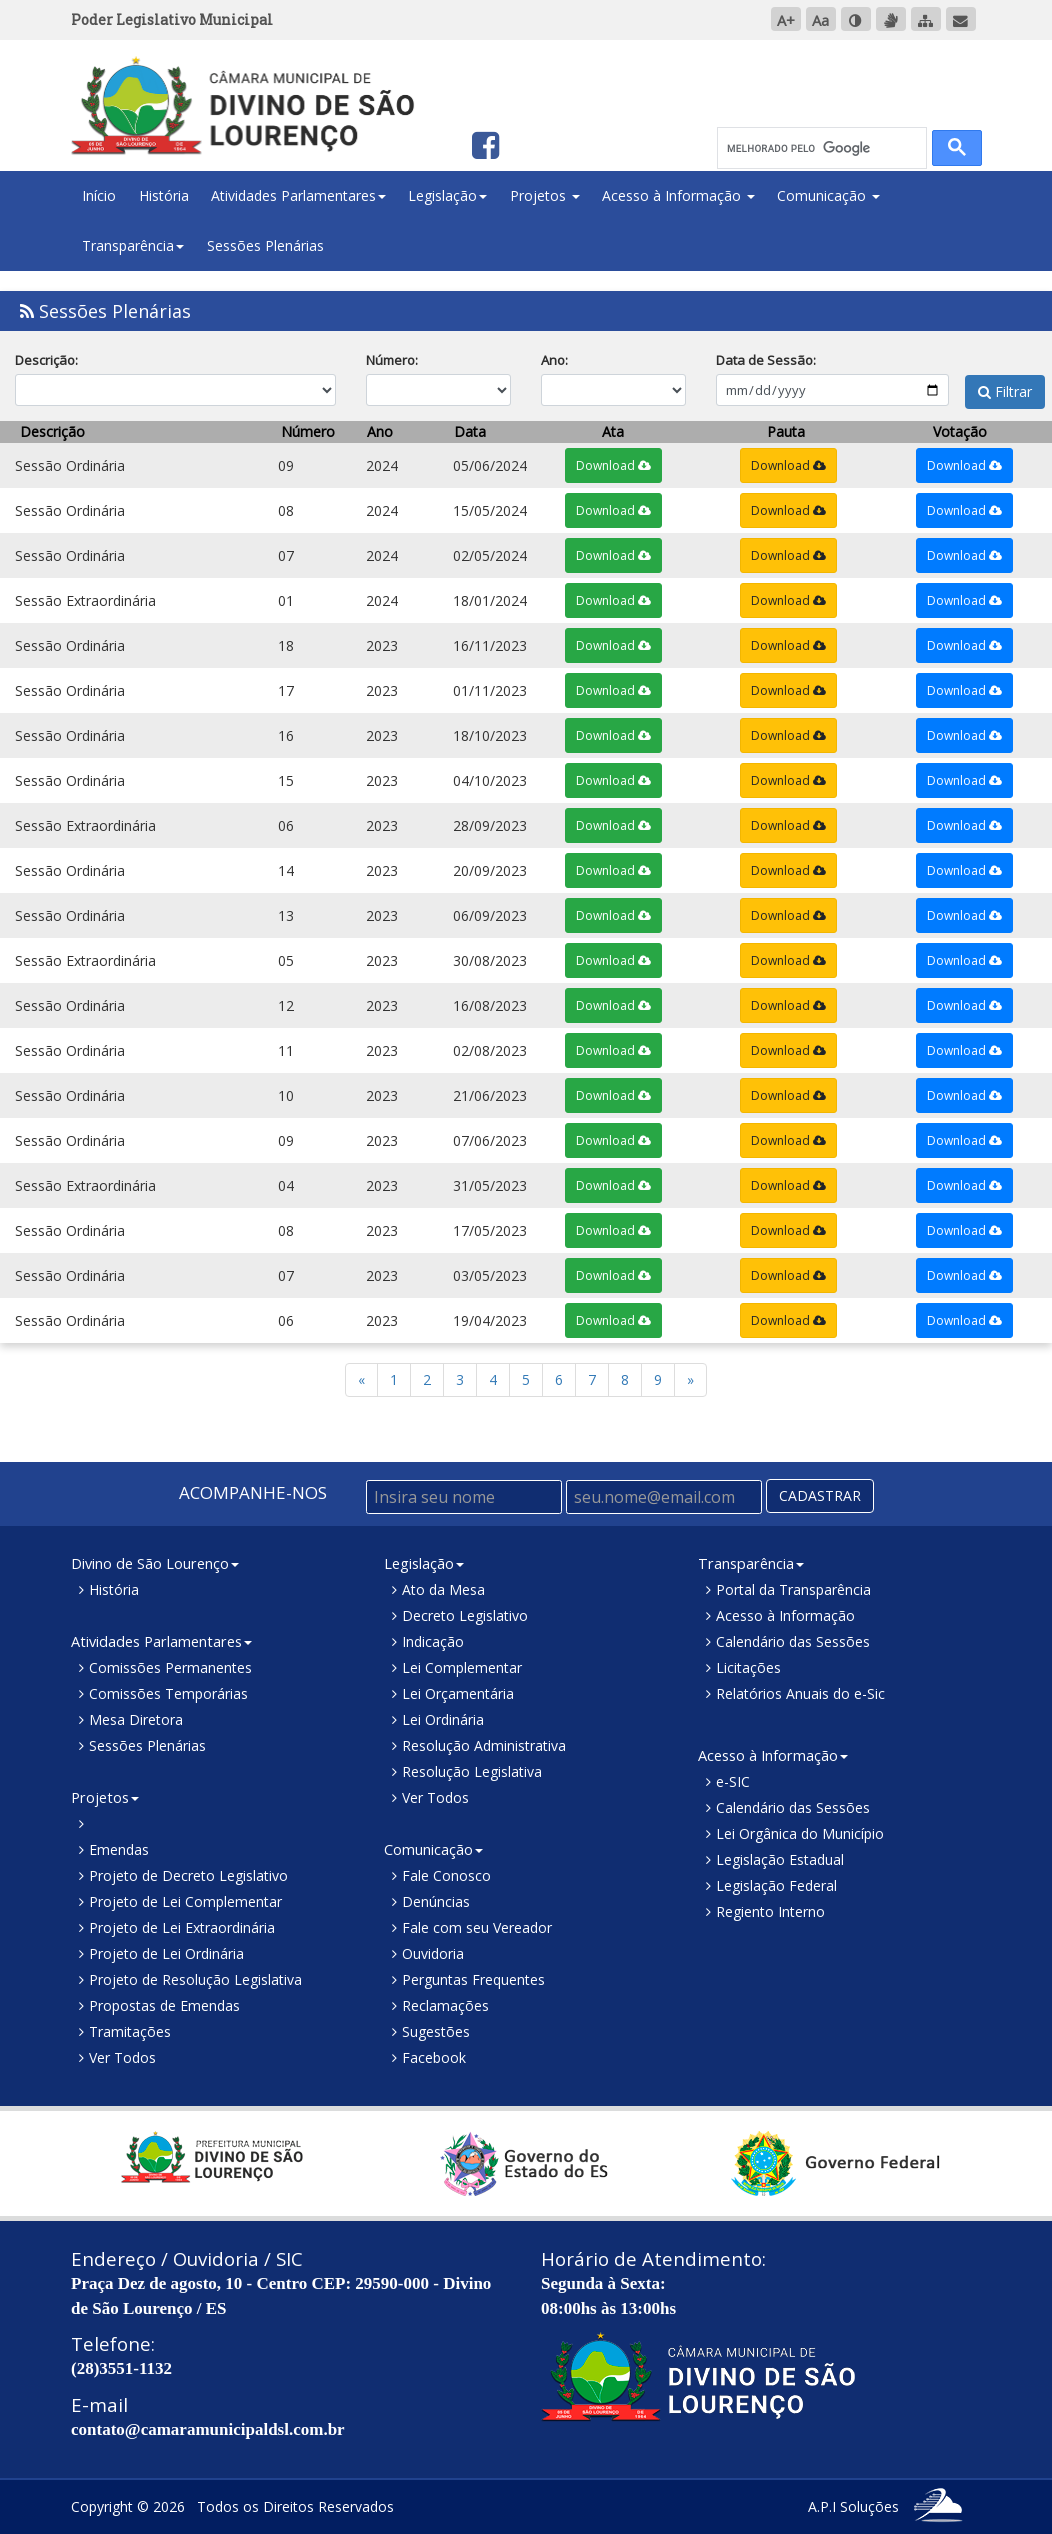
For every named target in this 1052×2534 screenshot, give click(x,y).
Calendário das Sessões (793, 1641)
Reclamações (445, 2005)
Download (613, 465)
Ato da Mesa (443, 1589)
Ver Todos (122, 2057)
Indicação (433, 1641)
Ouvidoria (433, 1953)
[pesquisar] (820, 148)
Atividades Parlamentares (298, 195)
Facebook (434, 2057)
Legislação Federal (776, 1885)
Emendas (119, 1849)
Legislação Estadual (780, 1859)
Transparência (133, 245)
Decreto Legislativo (465, 1615)
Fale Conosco (446, 1875)
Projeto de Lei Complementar (185, 1901)
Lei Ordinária (443, 1719)
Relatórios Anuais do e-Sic (800, 1693)
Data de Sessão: (766, 360)
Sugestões (436, 2031)
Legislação (447, 195)
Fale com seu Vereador (477, 1927)
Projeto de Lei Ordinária (166, 1953)
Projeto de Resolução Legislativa (195, 1979)
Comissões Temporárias (168, 1693)
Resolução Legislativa (472, 1771)
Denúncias (436, 1901)
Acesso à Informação (678, 195)
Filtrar (981, 360)
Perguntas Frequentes (473, 1979)
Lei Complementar (462, 1667)
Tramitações (130, 2031)
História (164, 195)
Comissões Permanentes (170, 1667)
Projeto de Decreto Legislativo (188, 1875)
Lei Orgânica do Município (800, 1833)
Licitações (748, 1667)
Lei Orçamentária (458, 1693)
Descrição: (46, 360)
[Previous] (690, 1380)
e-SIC (733, 1781)
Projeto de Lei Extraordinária (182, 1927)
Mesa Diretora (136, 1719)
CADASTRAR (820, 1495)
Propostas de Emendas (164, 2005)
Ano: (554, 360)
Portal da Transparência (793, 1589)
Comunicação (828, 195)
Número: (392, 360)
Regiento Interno (770, 1911)
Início (99, 195)
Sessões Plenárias (265, 245)
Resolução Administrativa (484, 1745)
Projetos (545, 195)
